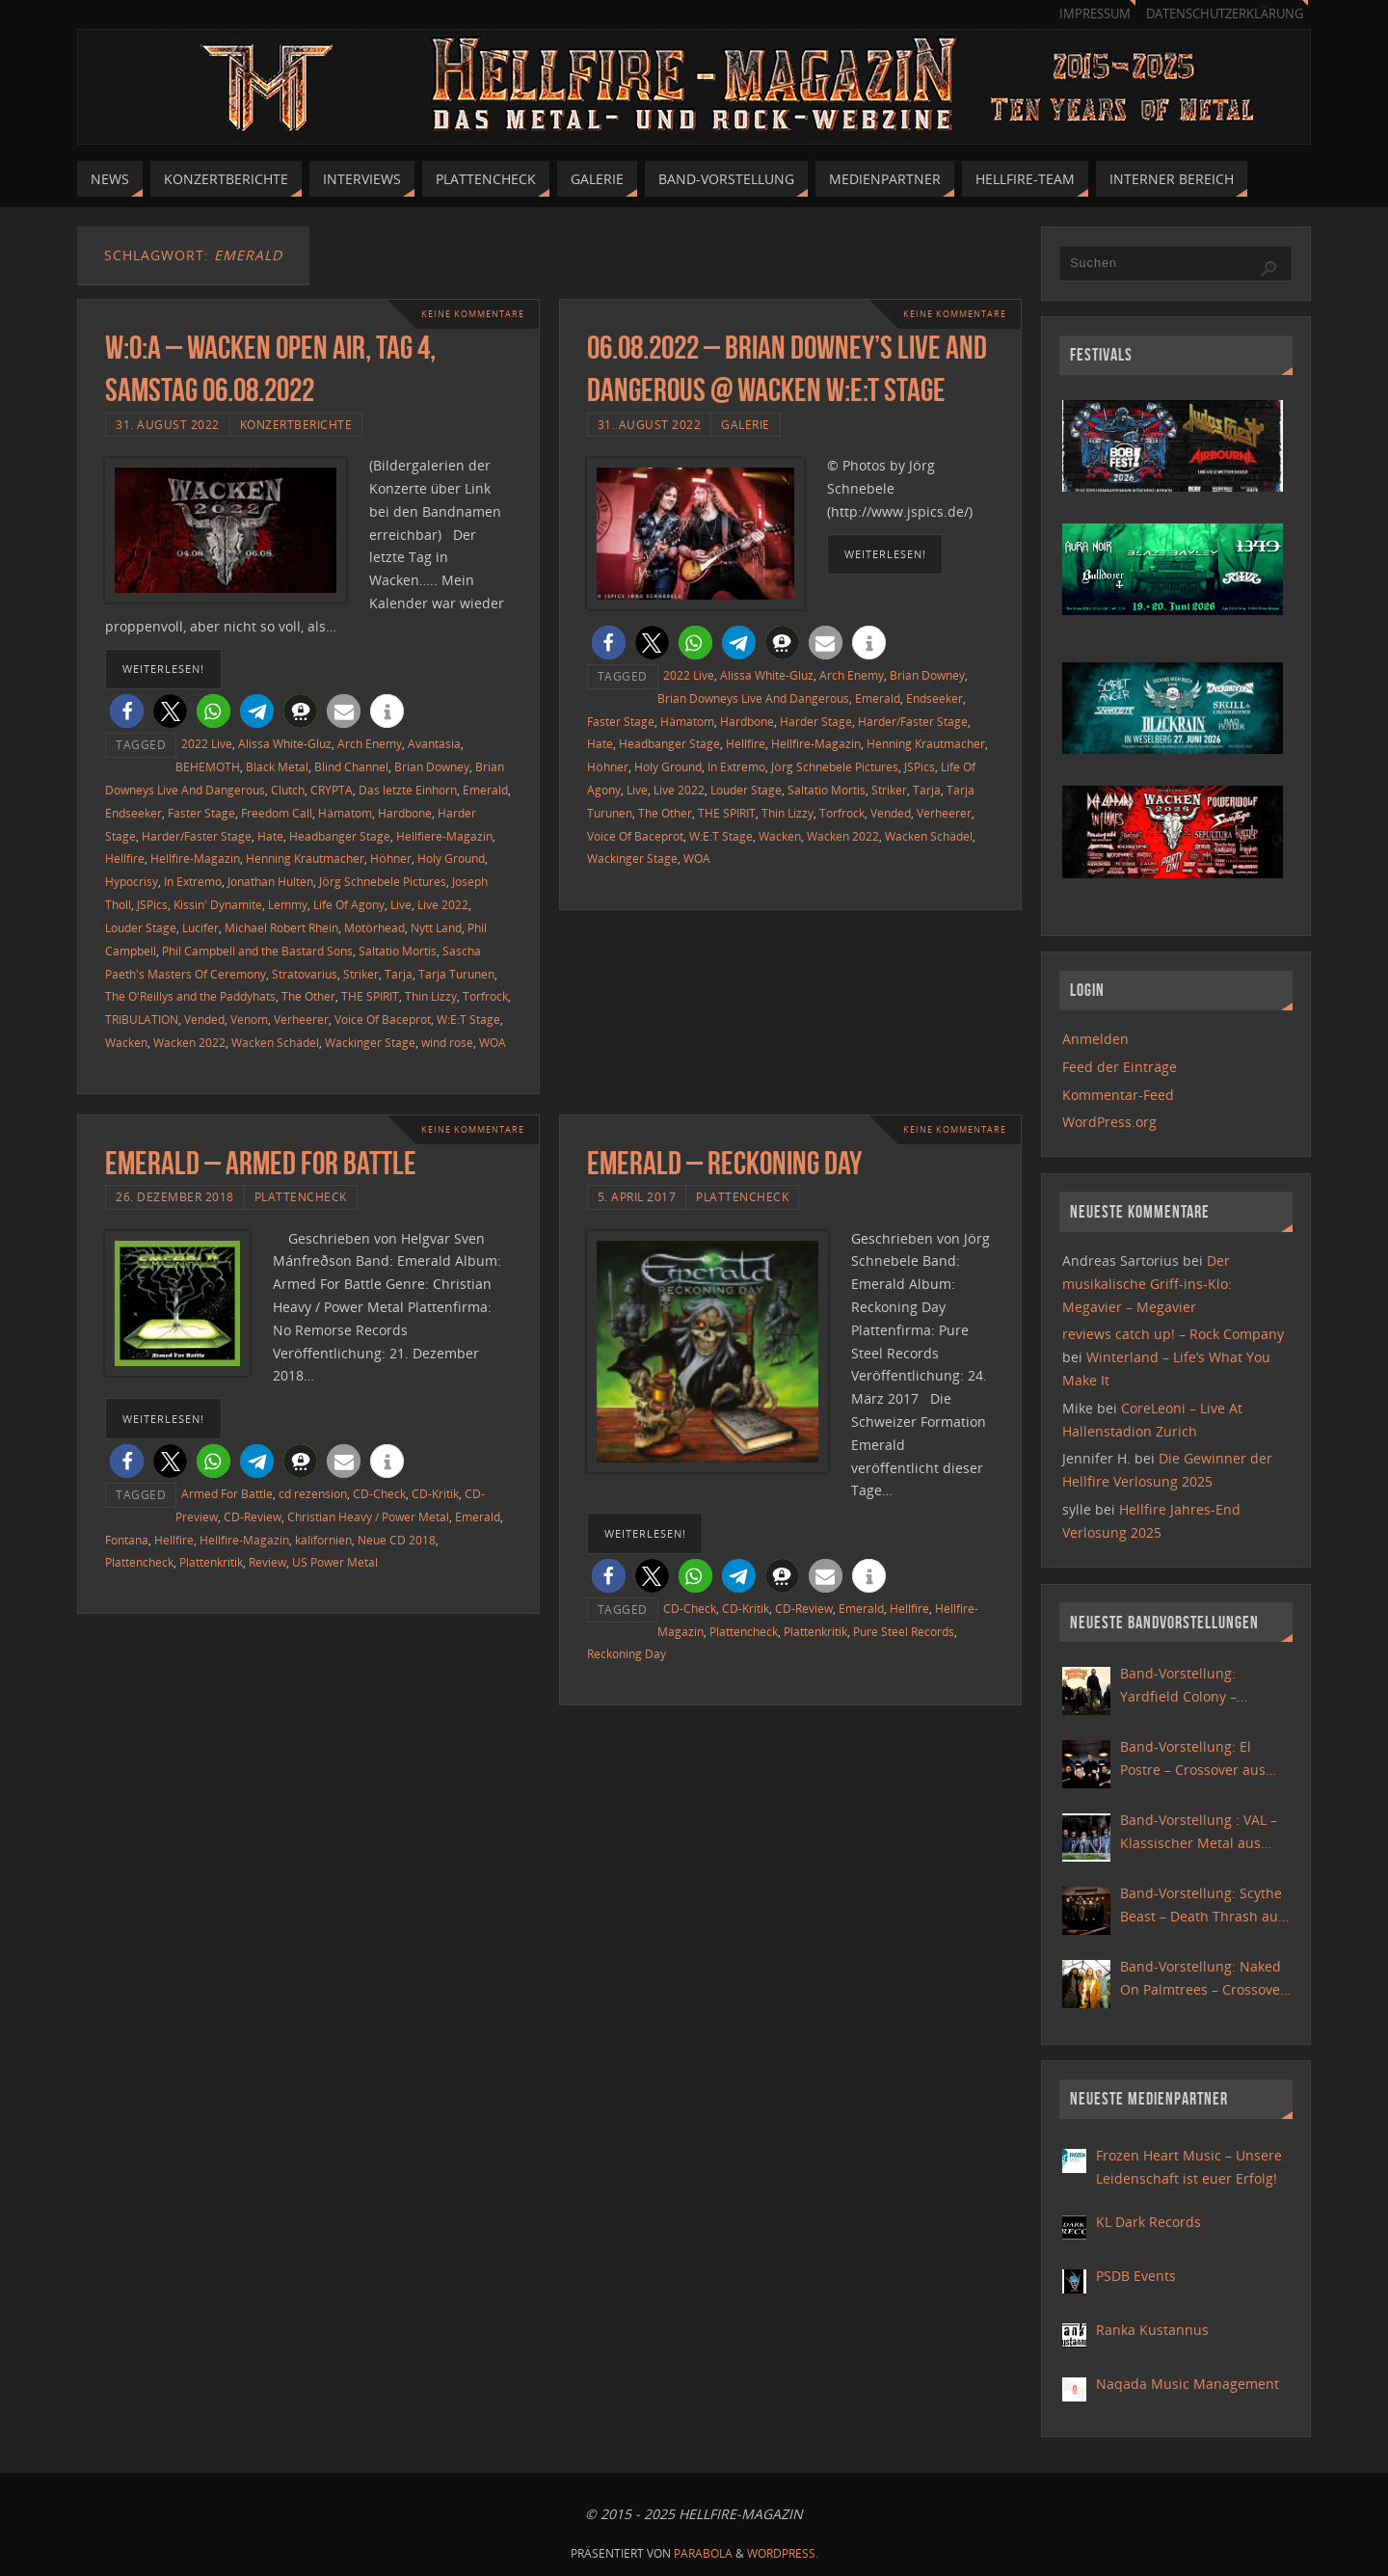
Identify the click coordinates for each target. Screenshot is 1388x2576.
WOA (492, 1042)
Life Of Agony (349, 904)
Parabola (703, 2553)
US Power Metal (335, 1562)
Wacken (126, 1042)
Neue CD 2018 (397, 1539)
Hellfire (125, 858)
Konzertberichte (296, 424)
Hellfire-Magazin (195, 858)
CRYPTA (331, 789)
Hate (270, 836)
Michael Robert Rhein (281, 927)
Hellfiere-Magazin (444, 836)
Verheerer (301, 1019)
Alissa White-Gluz (285, 743)
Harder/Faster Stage (197, 836)
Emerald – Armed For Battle (260, 1163)
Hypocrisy (131, 881)
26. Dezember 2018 (175, 1196)
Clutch (288, 789)
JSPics (152, 904)
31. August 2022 (168, 424)
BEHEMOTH (207, 766)
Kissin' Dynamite (218, 904)
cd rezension (313, 1493)
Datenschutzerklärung (1224, 14)
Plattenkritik (211, 1562)
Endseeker (133, 812)
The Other (308, 996)
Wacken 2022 (189, 1042)
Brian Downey (431, 766)
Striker (361, 973)
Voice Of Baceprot (382, 1019)
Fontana (126, 1539)
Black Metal (277, 766)
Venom (249, 1019)
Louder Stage (140, 927)
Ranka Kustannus (1152, 2330)
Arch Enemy (369, 743)
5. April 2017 (637, 1196)
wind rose (447, 1042)
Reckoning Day (626, 1653)
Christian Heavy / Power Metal (368, 1516)
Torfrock (485, 996)
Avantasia (434, 743)
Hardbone (405, 812)
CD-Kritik (435, 1493)
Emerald (485, 789)
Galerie (745, 424)
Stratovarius (304, 973)
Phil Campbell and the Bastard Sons (257, 950)
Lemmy (287, 904)
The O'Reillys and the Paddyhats (190, 996)
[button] (127, 711)
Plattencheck (300, 1196)
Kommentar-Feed (1118, 1095)
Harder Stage (816, 721)
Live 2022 (442, 904)
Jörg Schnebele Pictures (382, 881)
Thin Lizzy (431, 996)
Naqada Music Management (1187, 2384)
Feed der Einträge (1119, 1067)
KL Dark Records (1148, 2222)
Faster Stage (201, 812)
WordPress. (782, 2553)
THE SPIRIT (370, 996)
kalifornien (323, 1539)
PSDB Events (1136, 2276)
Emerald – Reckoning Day (724, 1163)
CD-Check (379, 1493)
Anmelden (1095, 1039)
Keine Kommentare (467, 314)
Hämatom (345, 812)
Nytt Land (436, 927)
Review (267, 1562)
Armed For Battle (227, 1493)
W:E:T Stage (468, 1019)
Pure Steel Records (903, 1631)
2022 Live (206, 743)
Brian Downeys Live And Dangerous (753, 698)
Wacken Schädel (275, 1042)
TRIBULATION (141, 1019)
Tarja (399, 973)
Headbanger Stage (339, 836)
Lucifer (200, 927)
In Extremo (193, 881)
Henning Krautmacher (305, 858)
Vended (204, 1019)
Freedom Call (276, 812)
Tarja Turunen (456, 973)
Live (401, 904)
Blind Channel (351, 766)
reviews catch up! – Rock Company (1173, 1334)
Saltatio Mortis (398, 950)
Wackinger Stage (370, 1042)
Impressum (1095, 14)
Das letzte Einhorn (408, 789)
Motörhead (374, 927)
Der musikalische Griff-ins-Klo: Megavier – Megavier (1147, 1283)
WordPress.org (1109, 1122)
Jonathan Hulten (270, 881)
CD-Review (252, 1516)
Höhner (391, 858)
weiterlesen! (163, 668)
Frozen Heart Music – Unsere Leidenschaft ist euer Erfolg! (1189, 2166)
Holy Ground (451, 858)
